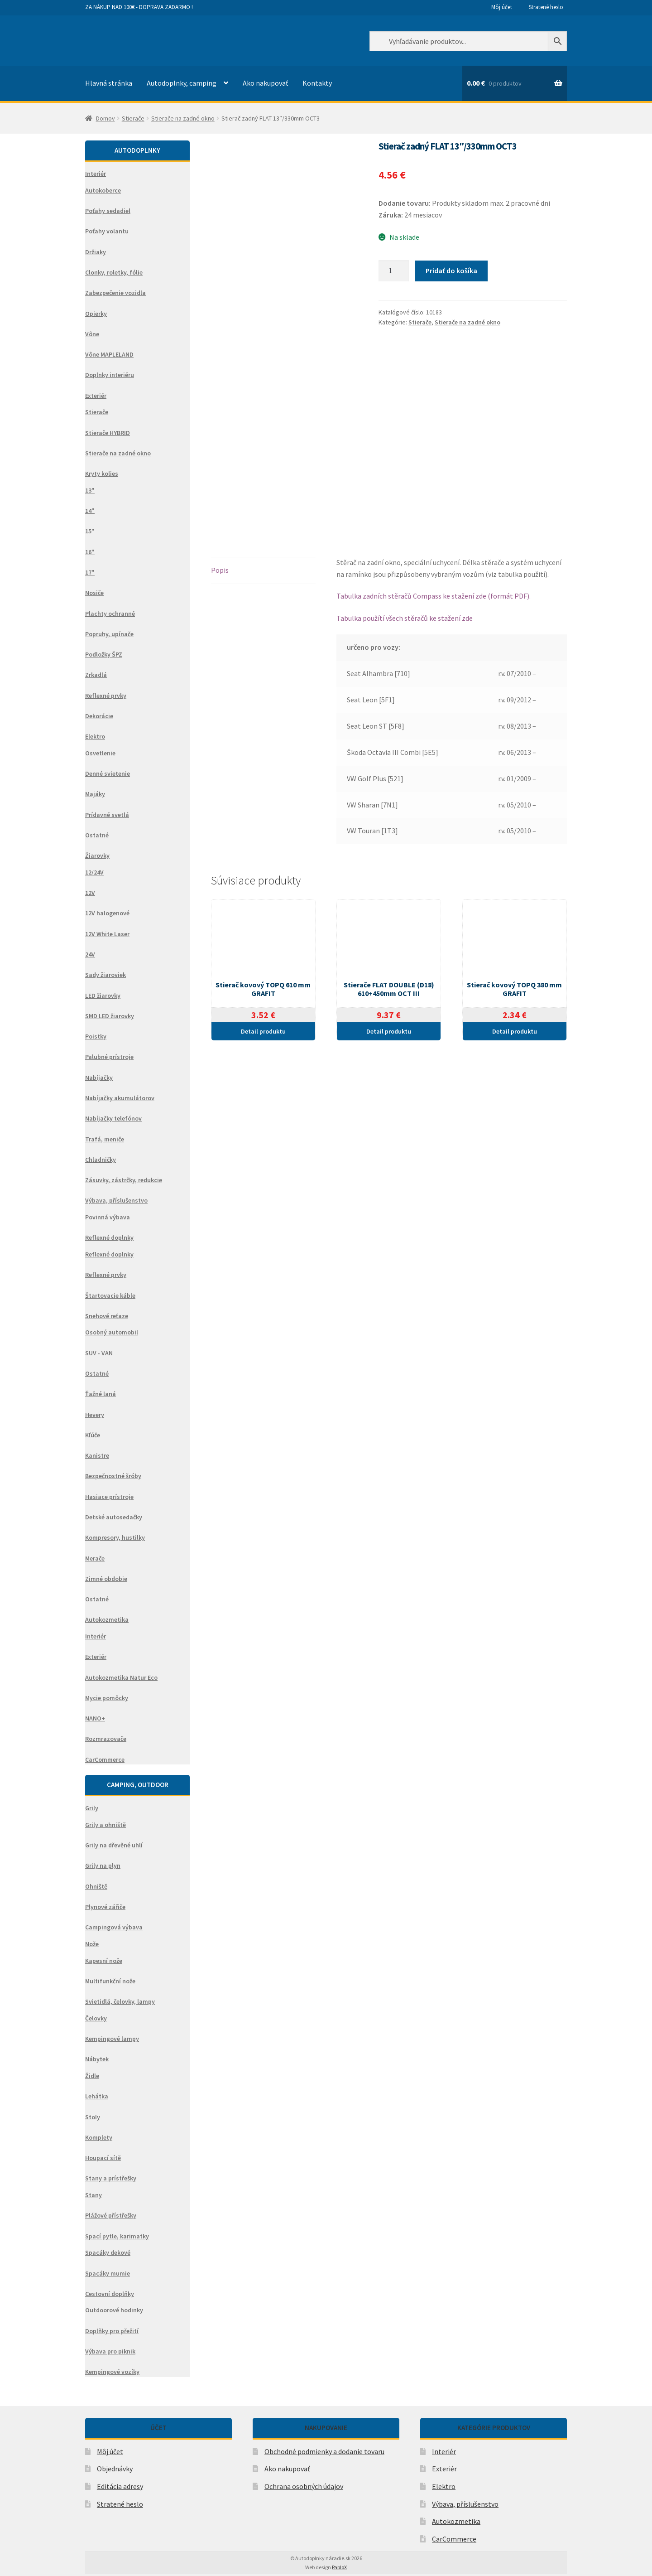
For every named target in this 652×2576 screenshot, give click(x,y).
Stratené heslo (546, 7)
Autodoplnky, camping (181, 82)
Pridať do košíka (451, 270)
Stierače (133, 118)
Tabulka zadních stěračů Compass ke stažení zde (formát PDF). (433, 595)
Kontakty (317, 82)
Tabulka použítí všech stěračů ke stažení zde (404, 618)
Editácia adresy (120, 2486)
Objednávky (115, 2468)
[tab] (263, 570)
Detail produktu (263, 1031)
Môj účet (501, 7)
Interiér (444, 2451)
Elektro (443, 2486)
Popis (220, 570)
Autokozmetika (456, 2521)
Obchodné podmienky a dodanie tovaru (324, 2451)
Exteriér (444, 2468)
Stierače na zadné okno (183, 118)
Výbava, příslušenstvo (465, 2503)
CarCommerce (454, 2538)
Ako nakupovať (265, 82)
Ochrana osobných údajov (303, 2486)
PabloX (339, 2567)
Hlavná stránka (108, 82)
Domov (105, 118)
